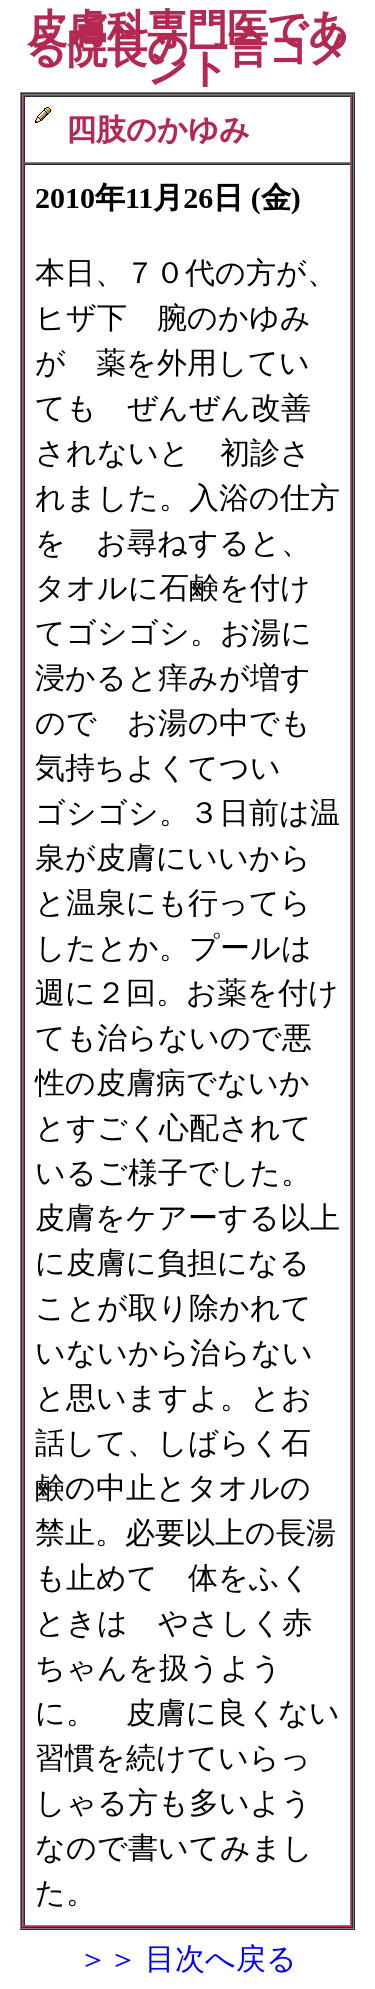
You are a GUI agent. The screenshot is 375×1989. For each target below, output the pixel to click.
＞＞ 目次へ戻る (188, 1958)
